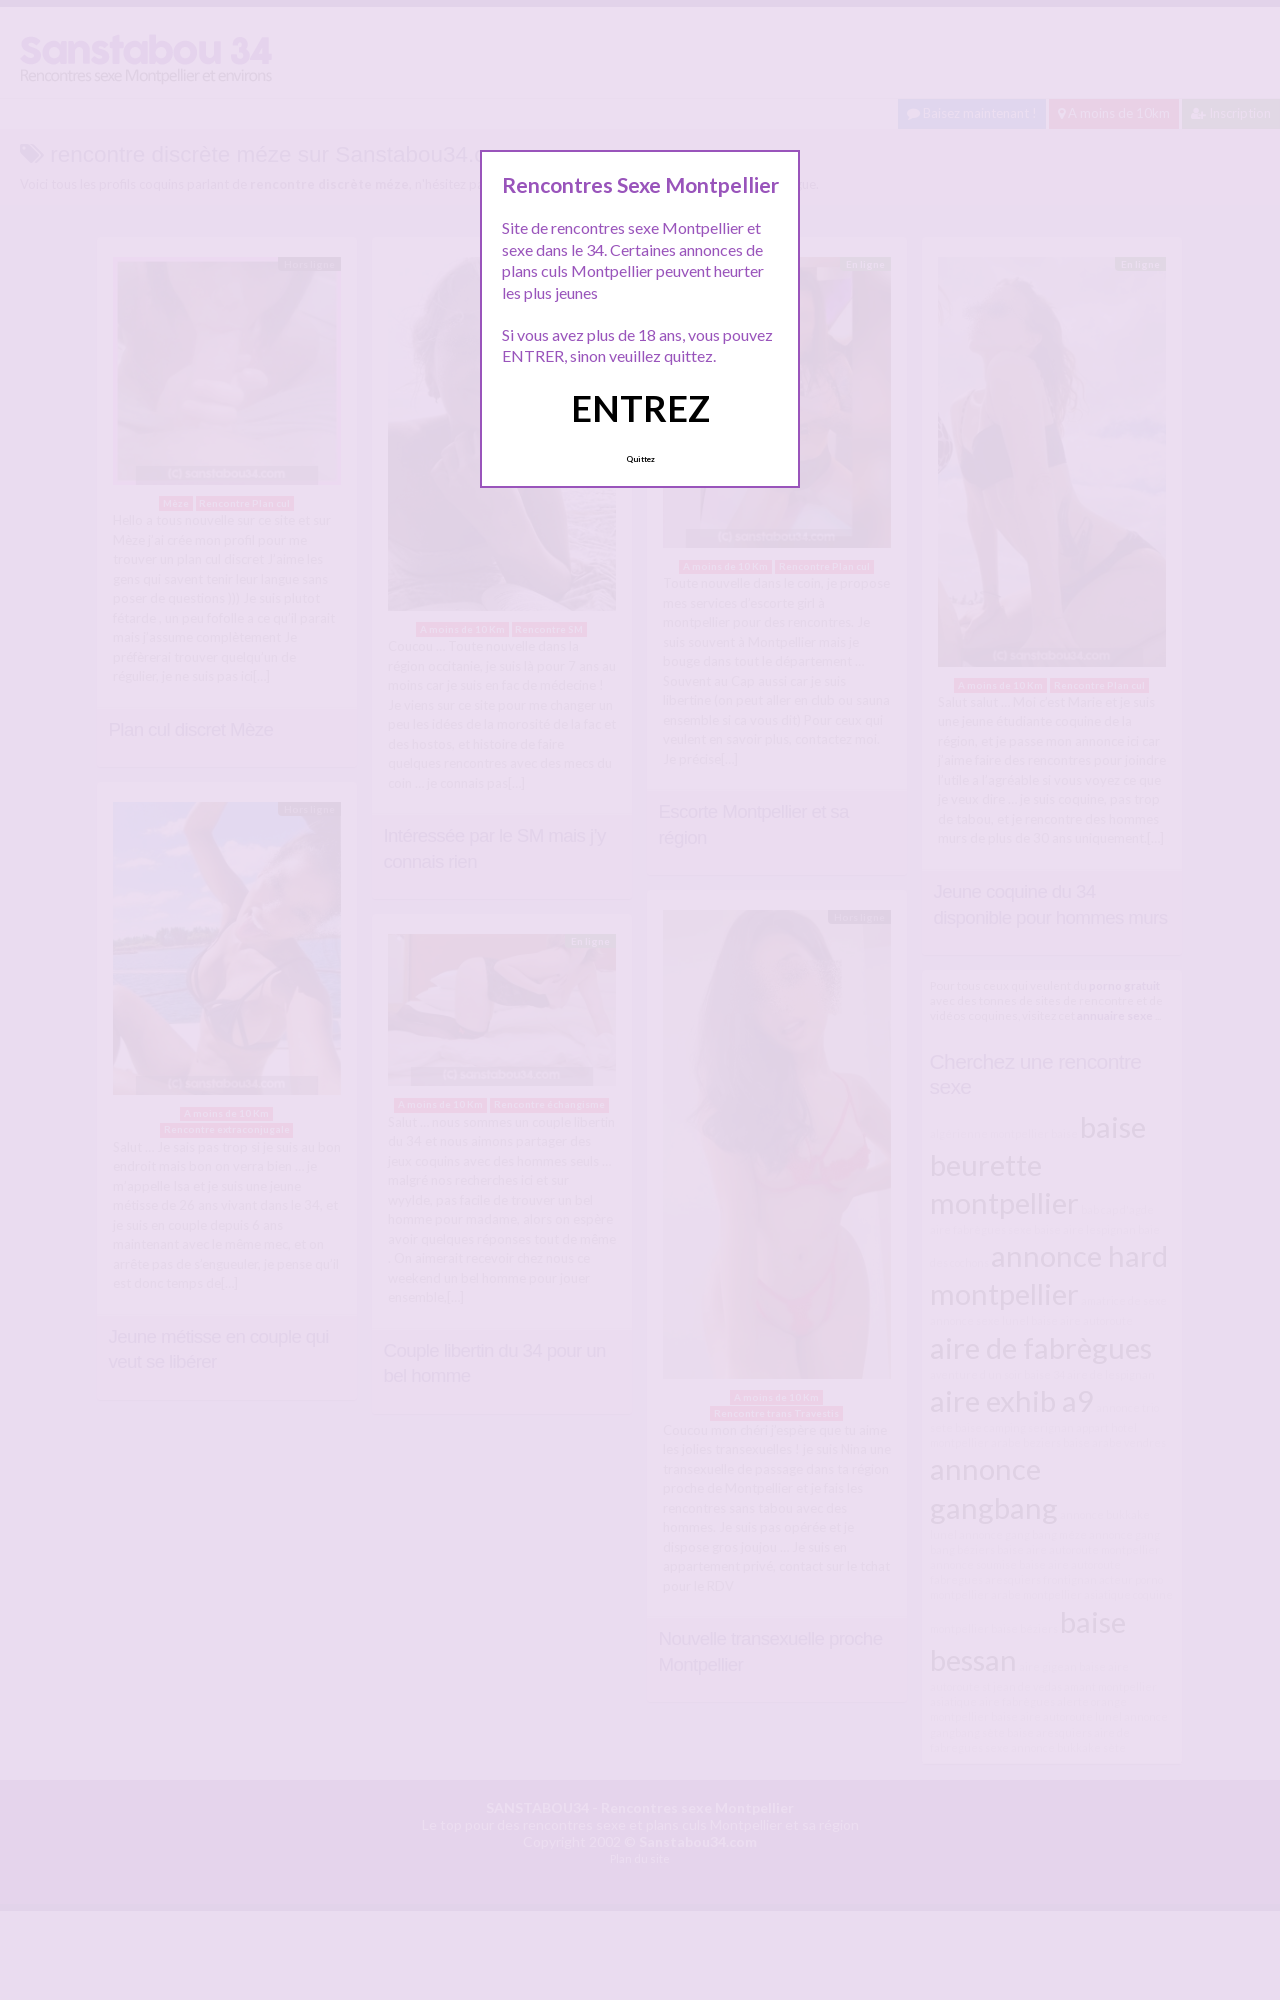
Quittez (640, 459)
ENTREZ (640, 408)
